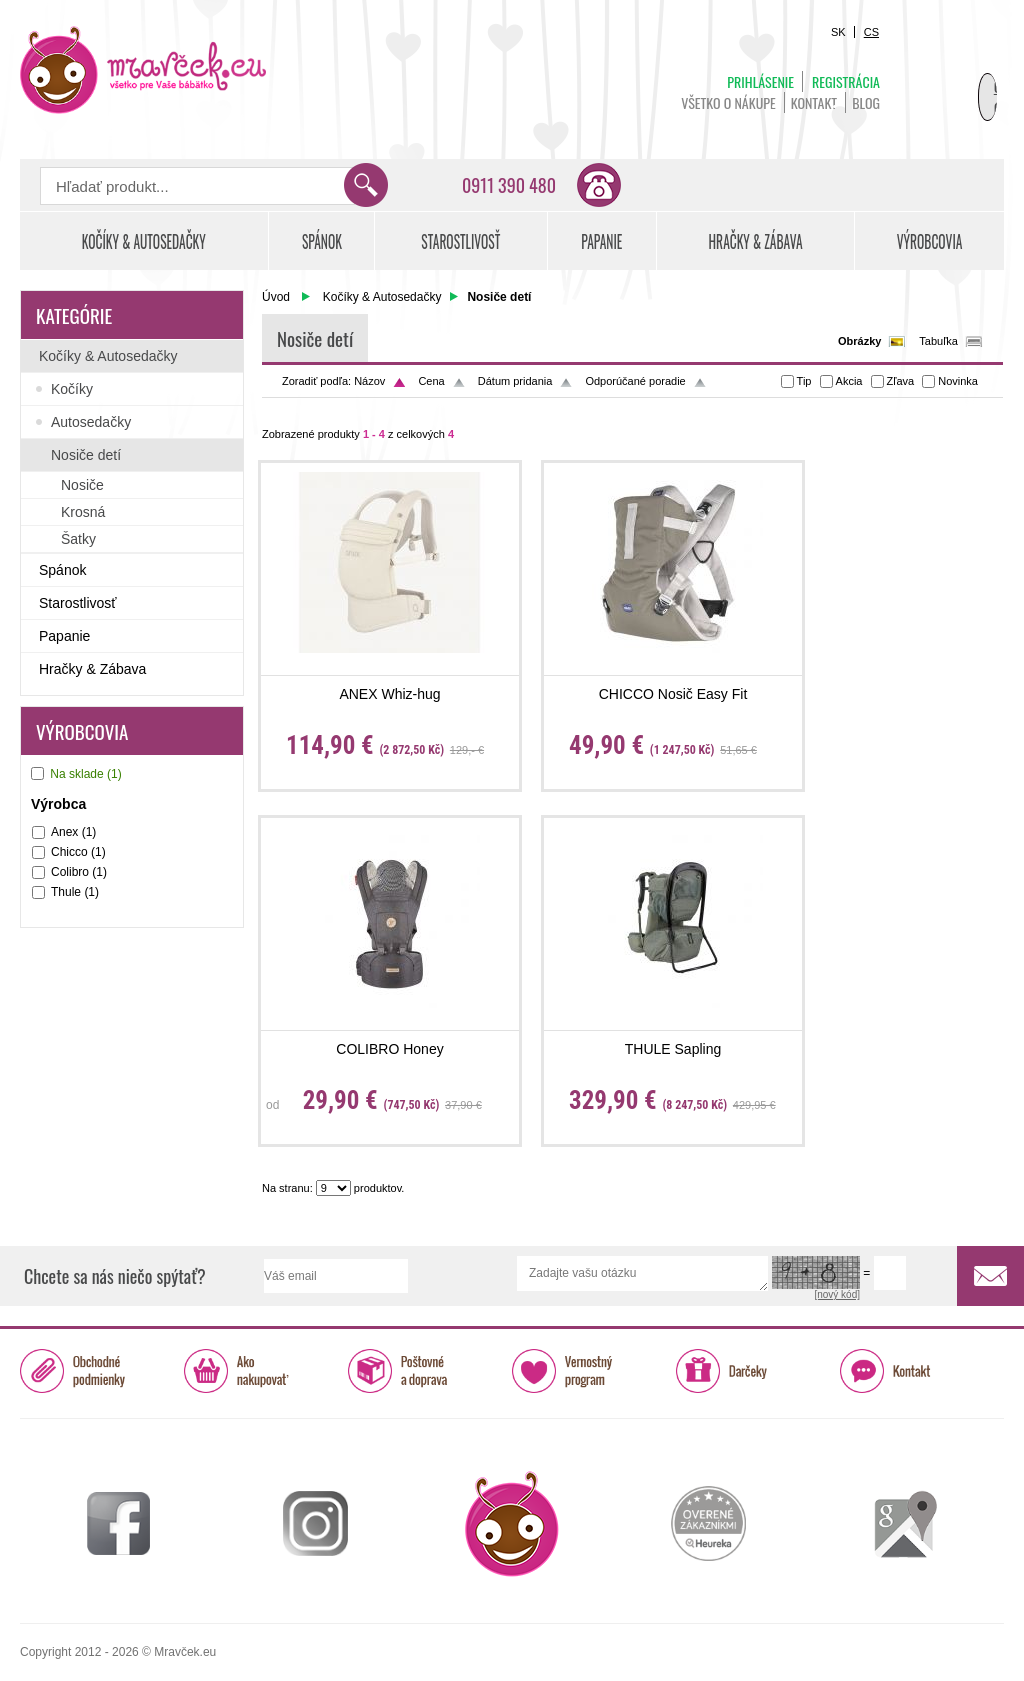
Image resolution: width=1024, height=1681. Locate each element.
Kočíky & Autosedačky (382, 297)
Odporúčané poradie (635, 381)
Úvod (276, 297)
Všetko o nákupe (728, 102)
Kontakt (814, 102)
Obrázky (859, 341)
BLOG (866, 102)
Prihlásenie (760, 81)
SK (838, 32)
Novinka (958, 381)
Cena (431, 381)
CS (871, 32)
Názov (369, 381)
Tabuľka (938, 341)
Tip (804, 381)
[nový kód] (837, 1294)
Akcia (849, 381)
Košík (954, 76)
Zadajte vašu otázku (642, 1273)
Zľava (901, 381)
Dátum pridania (515, 381)
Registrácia (846, 81)
